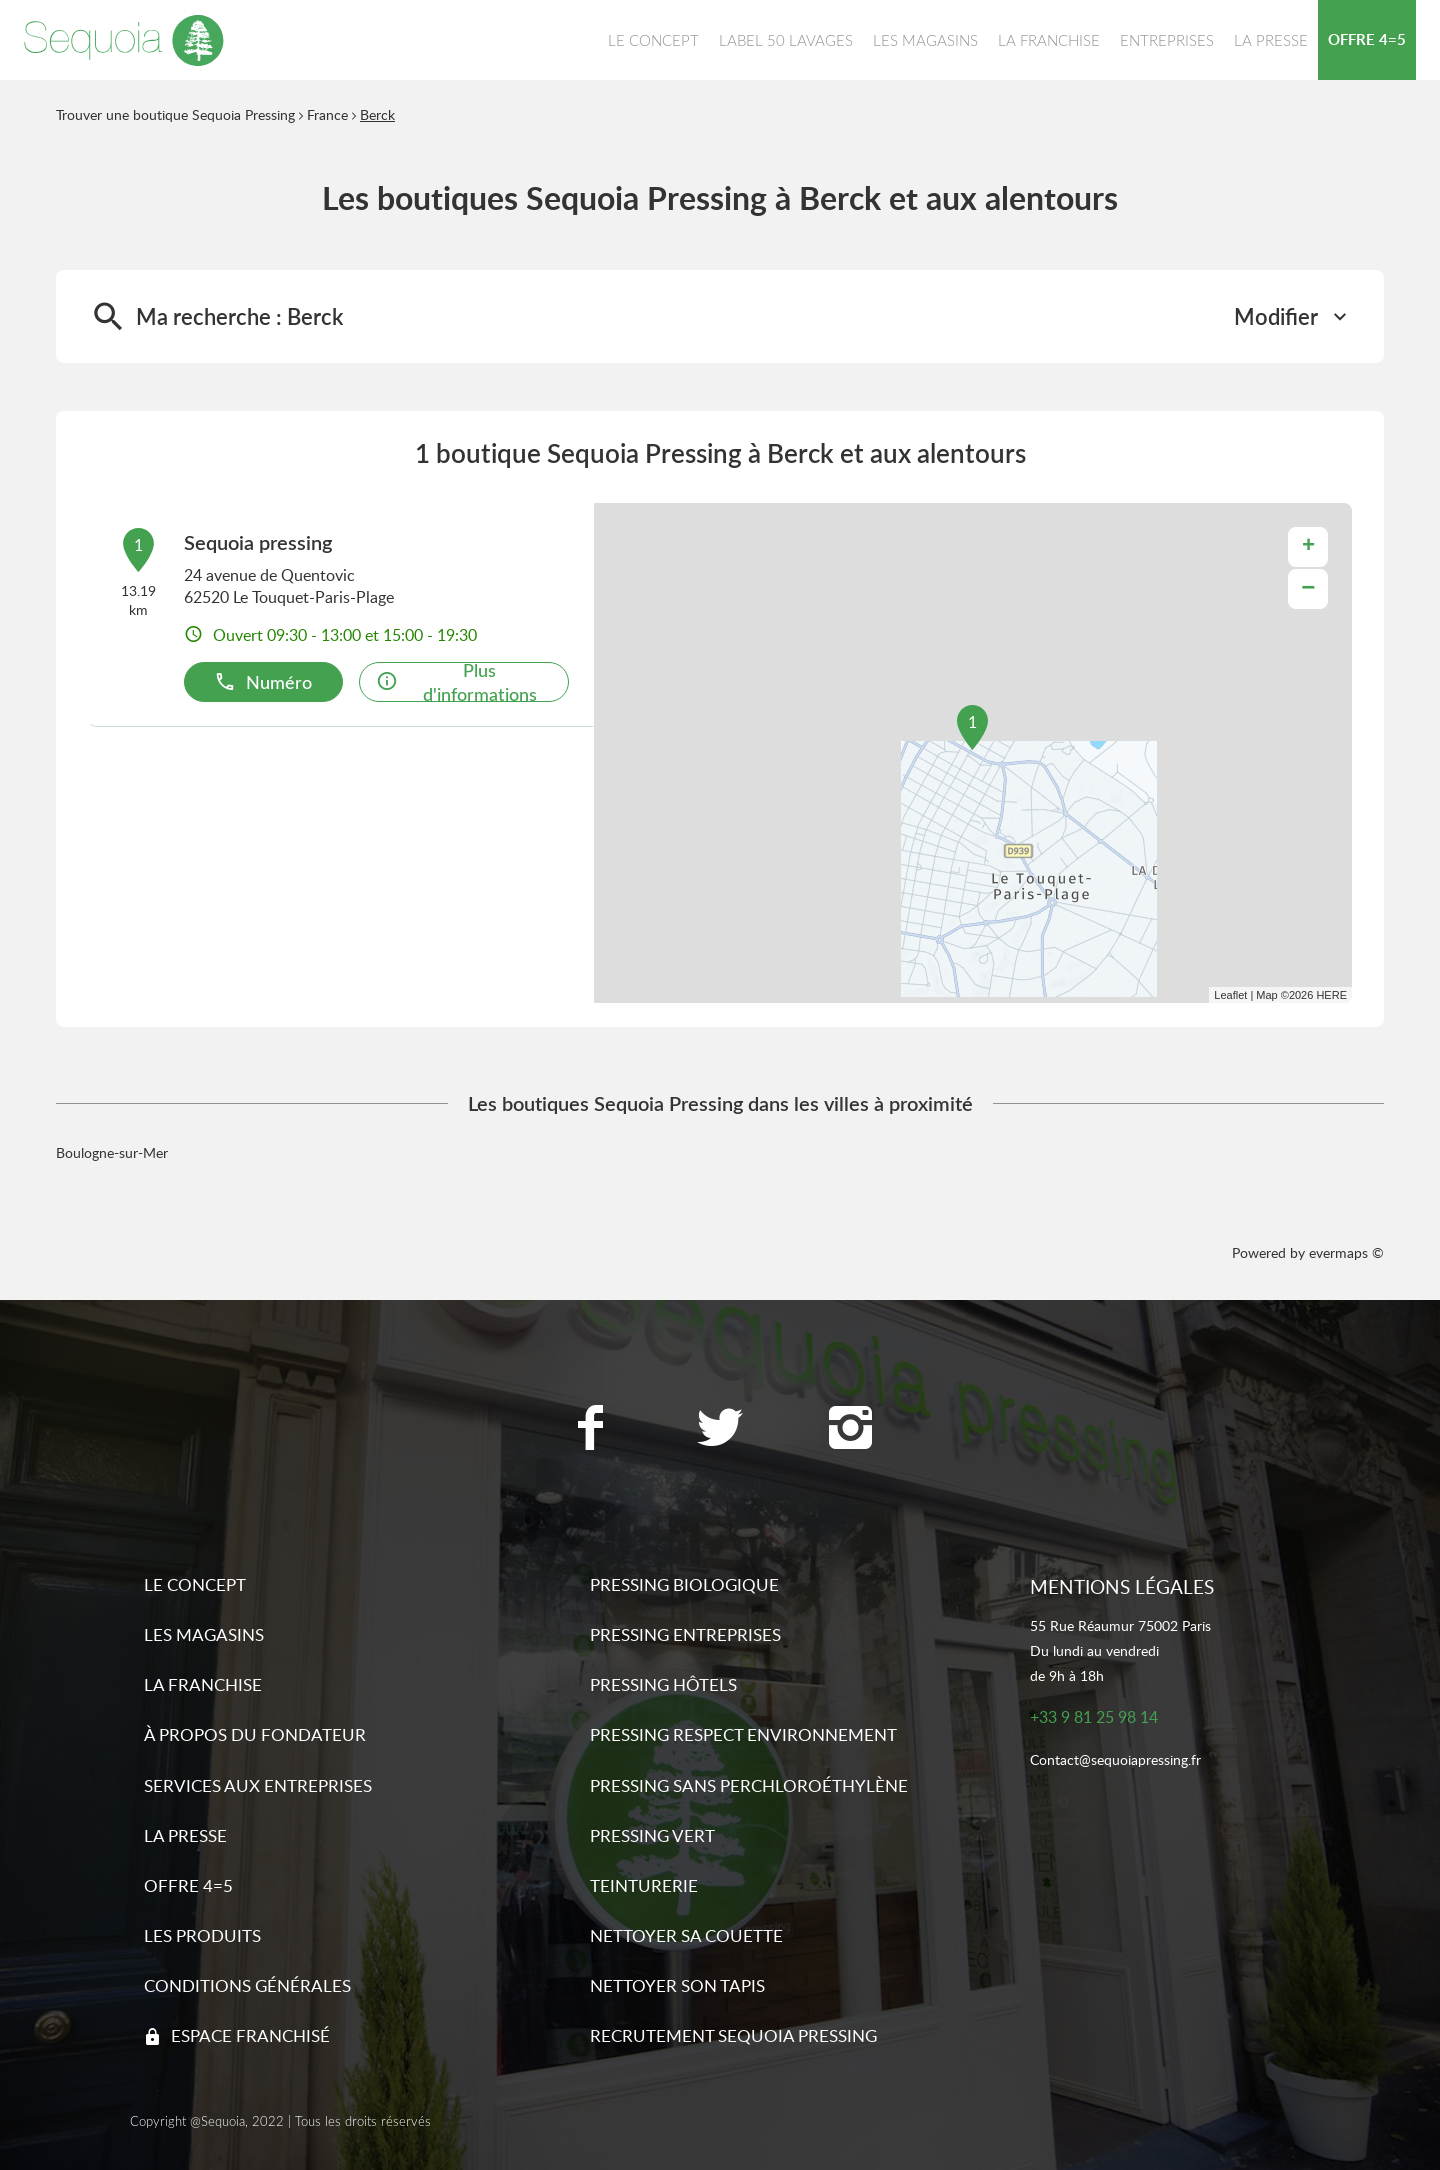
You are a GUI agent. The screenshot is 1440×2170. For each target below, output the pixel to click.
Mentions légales (1122, 1586)
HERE (1331, 995)
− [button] (1308, 588)
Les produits (202, 1935)
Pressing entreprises (685, 1634)
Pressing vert (652, 1835)
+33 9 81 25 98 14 (1094, 1717)
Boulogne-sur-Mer (112, 1152)
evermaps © (1346, 1252)
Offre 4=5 (188, 1885)
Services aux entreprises (258, 1785)
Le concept (195, 1584)
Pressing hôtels (663, 1684)
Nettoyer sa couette (686, 1935)
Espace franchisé (250, 2035)
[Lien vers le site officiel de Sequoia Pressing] (124, 40)
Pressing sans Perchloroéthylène (749, 1785)
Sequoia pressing (258, 542)
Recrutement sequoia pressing (733, 2035)
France (327, 114)
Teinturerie (644, 1885)
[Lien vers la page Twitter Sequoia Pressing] (720, 1430)
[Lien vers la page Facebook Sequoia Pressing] (590, 1430)
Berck (377, 114)
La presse (185, 1835)
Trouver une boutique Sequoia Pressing (175, 114)
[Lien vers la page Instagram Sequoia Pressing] (850, 1430)
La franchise (203, 1684)
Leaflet (1230, 995)
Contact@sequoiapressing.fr (1115, 1760)
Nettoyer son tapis (677, 1985)
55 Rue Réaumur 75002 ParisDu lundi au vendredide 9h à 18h (1120, 1650)
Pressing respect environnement (743, 1734)
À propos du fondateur (255, 1734)
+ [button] (1308, 547)
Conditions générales (247, 1985)
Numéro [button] (263, 681)
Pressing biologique (684, 1584)
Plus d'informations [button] (456, 682)
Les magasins (204, 1634)
